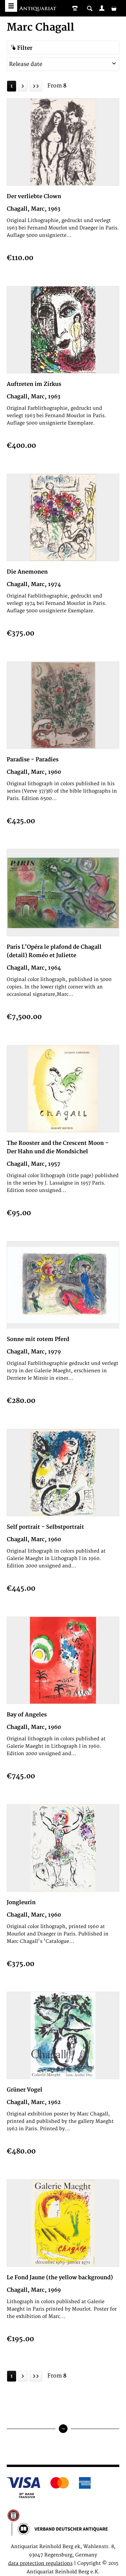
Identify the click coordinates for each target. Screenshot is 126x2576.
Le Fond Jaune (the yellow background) (60, 2277)
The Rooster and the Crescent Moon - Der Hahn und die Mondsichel (58, 1147)
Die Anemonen (27, 572)
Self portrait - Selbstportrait (45, 1527)
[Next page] (23, 86)
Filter (21, 47)
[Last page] (36, 86)
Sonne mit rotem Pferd (38, 1339)
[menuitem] (101, 8)
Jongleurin (21, 1902)
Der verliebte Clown (34, 196)
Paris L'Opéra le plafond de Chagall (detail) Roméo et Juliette (54, 951)
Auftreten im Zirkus (34, 384)
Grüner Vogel (24, 2090)
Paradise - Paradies (32, 759)
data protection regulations (40, 2563)
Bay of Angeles (27, 1714)
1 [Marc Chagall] (11, 86)
